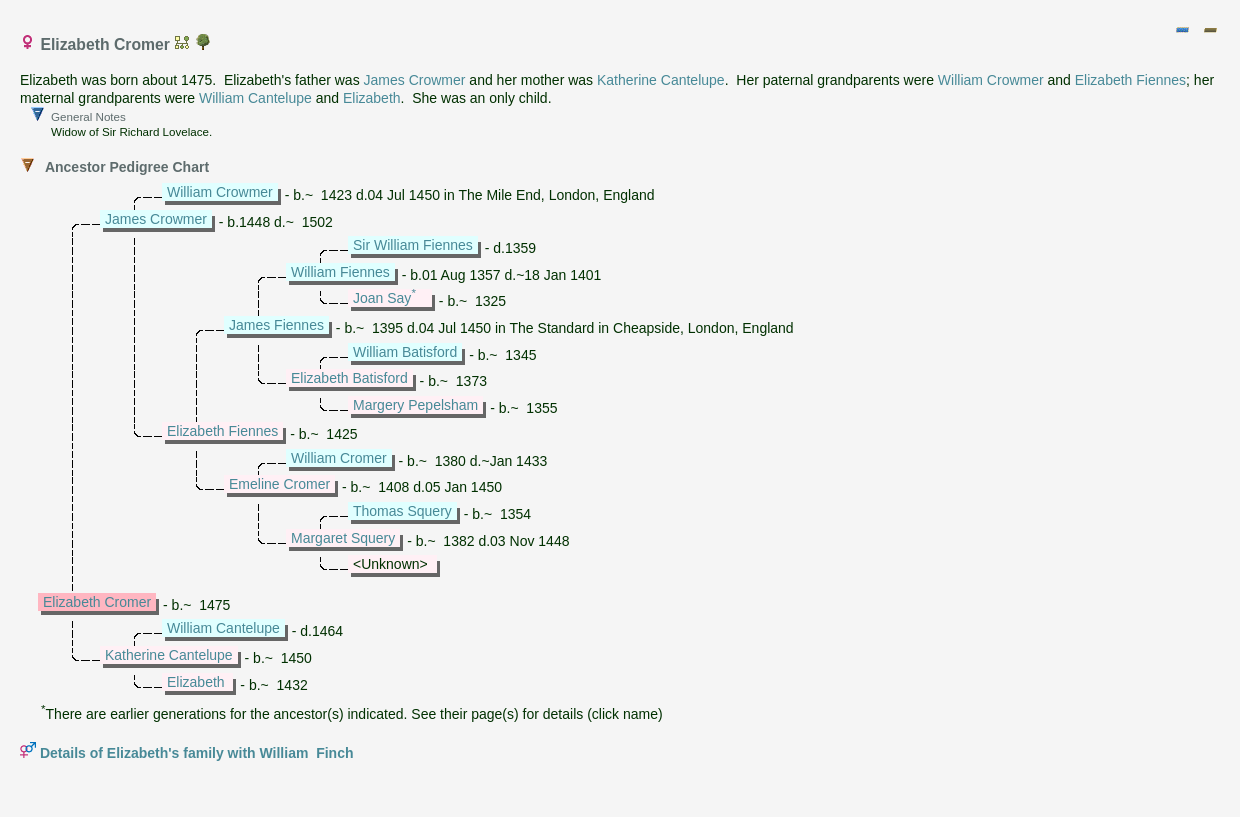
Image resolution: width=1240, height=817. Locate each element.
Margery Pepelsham (415, 405)
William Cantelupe (255, 98)
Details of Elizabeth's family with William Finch (197, 753)
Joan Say (382, 298)
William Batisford (405, 352)
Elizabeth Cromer (97, 602)
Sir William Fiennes (413, 245)
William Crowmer (991, 80)
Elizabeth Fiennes (1130, 80)
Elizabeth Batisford (349, 378)
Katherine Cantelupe (661, 80)
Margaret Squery (343, 538)
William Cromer (339, 458)
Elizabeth (372, 98)
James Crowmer (415, 80)
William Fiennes (340, 272)
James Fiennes (276, 325)
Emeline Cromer (279, 484)
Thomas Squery (402, 511)
